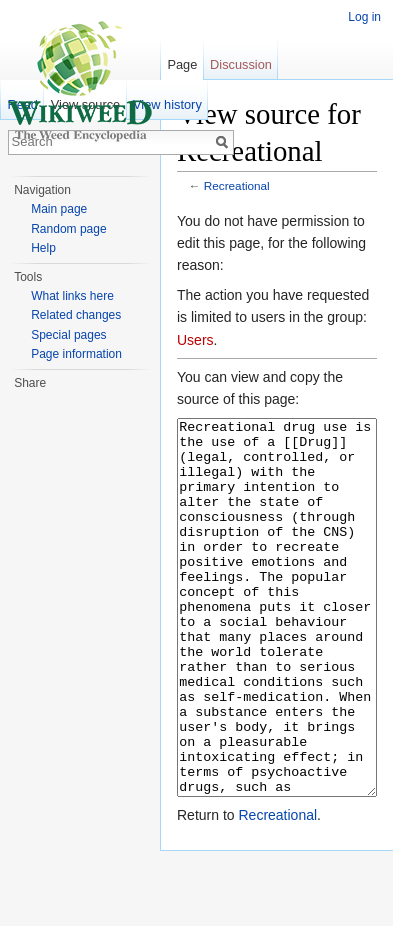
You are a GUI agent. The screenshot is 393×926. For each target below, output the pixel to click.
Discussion (241, 64)
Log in (364, 17)
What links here (72, 296)
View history (167, 104)
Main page (59, 209)
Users (195, 340)
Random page (68, 229)
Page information (76, 354)
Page (182, 64)
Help (43, 248)
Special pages (68, 335)
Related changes (76, 315)
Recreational (237, 185)
